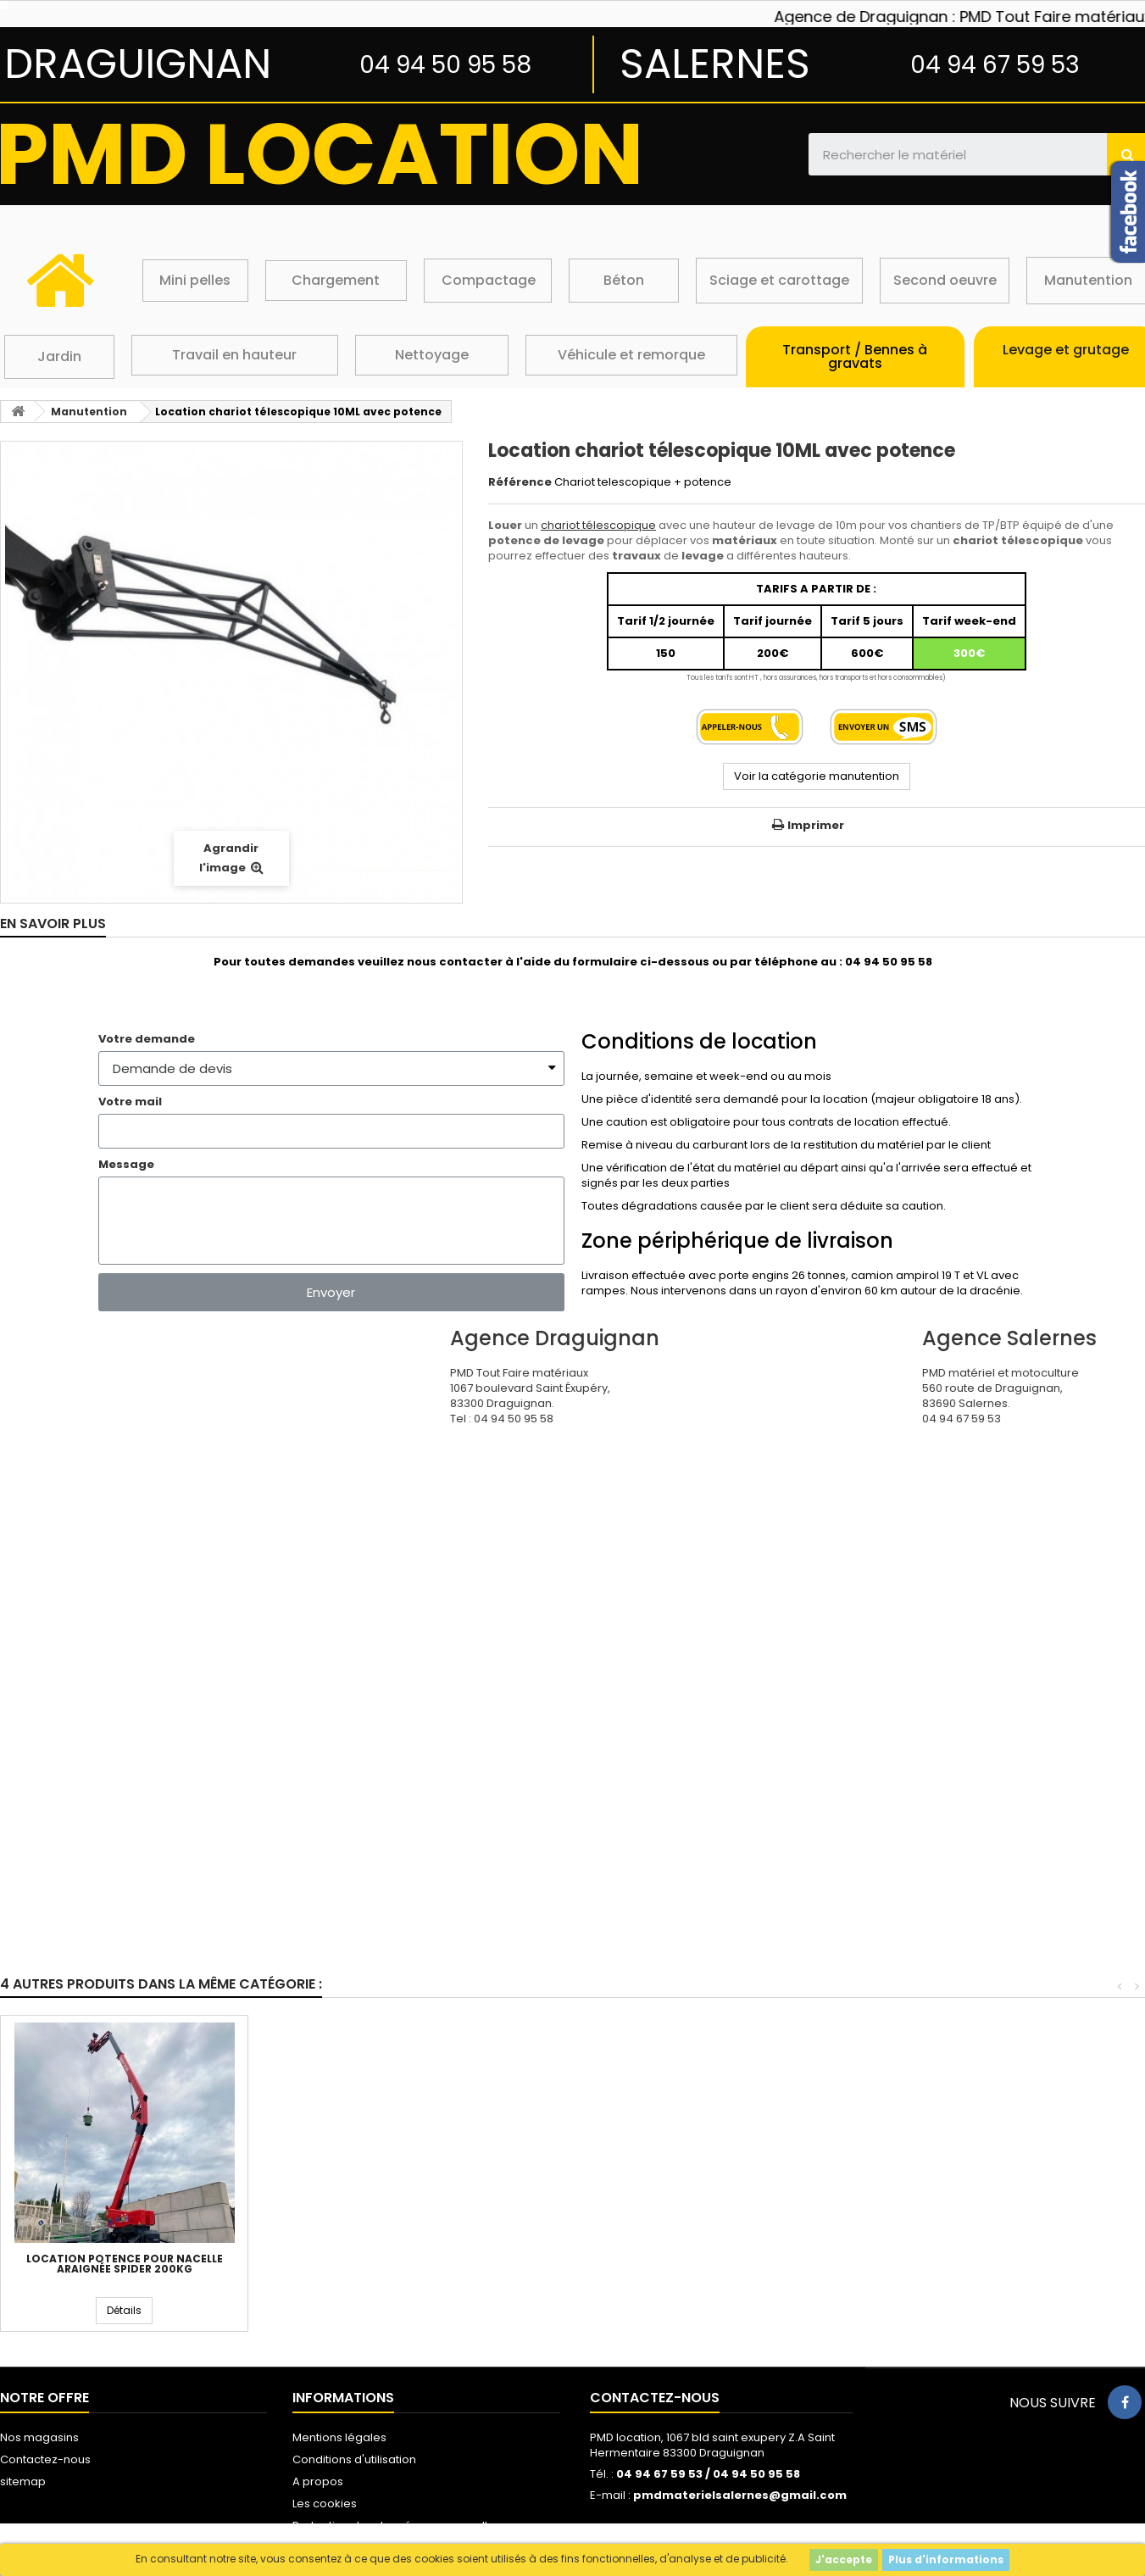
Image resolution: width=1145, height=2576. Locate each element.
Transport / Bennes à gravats (854, 356)
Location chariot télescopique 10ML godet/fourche (124, 2264)
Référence (520, 482)
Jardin (59, 356)
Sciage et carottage (779, 280)
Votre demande (146, 1039)
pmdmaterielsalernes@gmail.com (740, 2495)
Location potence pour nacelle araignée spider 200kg (867, 2264)
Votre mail (130, 1102)
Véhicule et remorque (631, 354)
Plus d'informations (945, 2559)
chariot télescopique (598, 525)
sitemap (23, 2481)
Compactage (489, 280)
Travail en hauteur (234, 354)
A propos (317, 2481)
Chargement (336, 280)
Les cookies (324, 2503)
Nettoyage (432, 354)
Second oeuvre (945, 280)
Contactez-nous (45, 2459)
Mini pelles (195, 280)
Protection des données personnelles (396, 2526)
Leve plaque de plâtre (619, 2259)
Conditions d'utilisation (354, 2459)
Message (126, 1164)
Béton (623, 280)
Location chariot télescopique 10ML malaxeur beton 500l (372, 2264)
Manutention (1088, 280)
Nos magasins (39, 2437)
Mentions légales (339, 2437)
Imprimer (815, 825)
